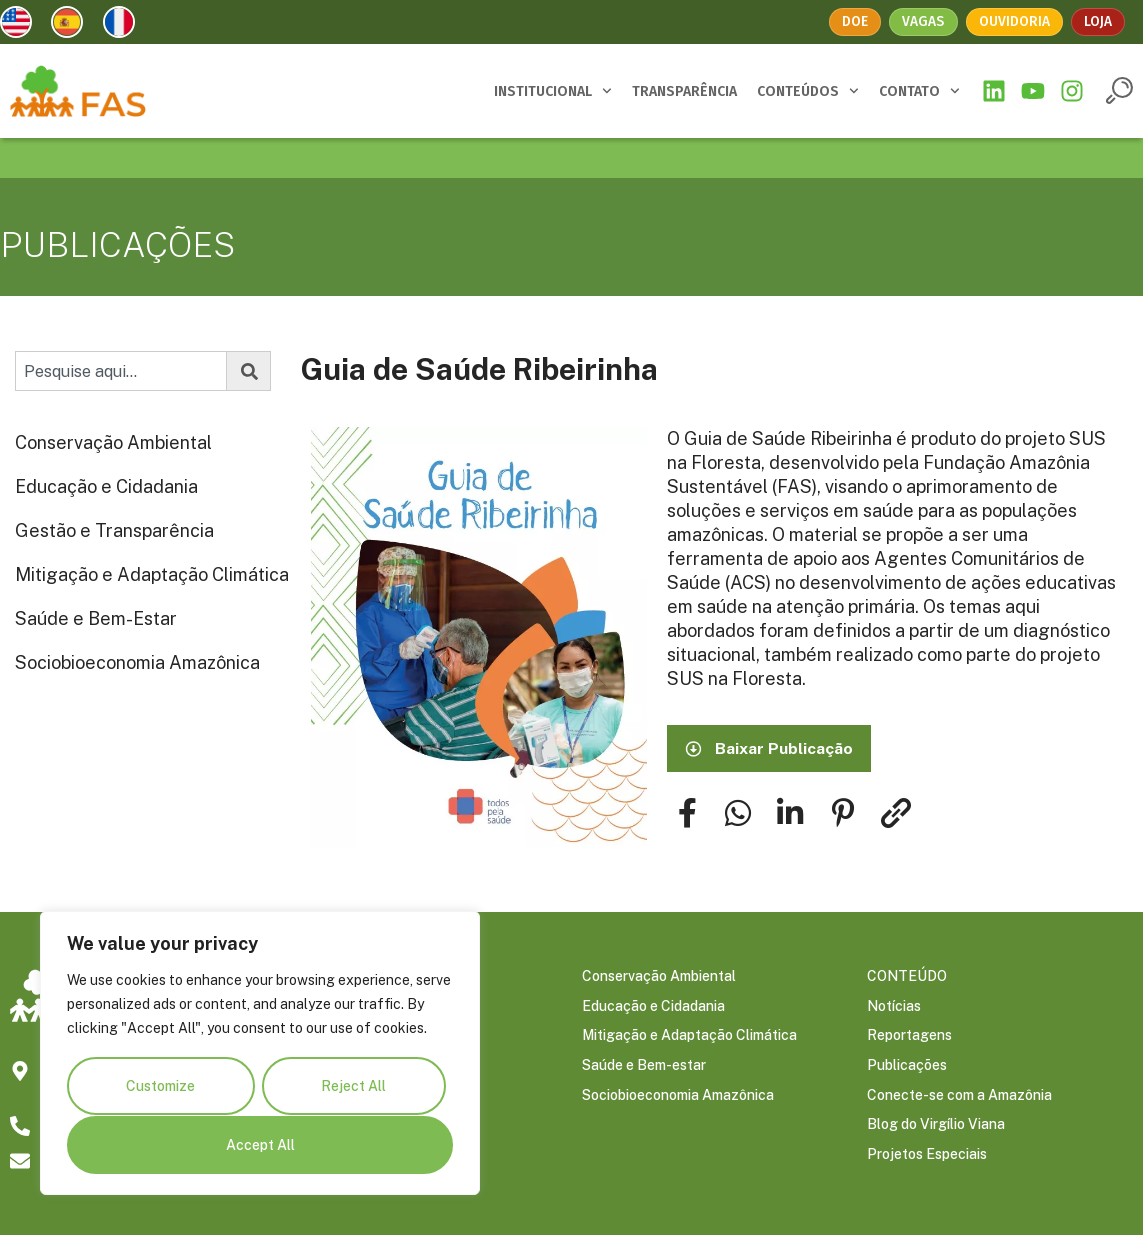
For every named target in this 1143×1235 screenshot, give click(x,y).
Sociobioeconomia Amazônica (137, 662)
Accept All (260, 1145)
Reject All (353, 1087)
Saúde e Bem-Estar (96, 618)
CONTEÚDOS (808, 91)
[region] (260, 1054)
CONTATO (919, 91)
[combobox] (121, 371)
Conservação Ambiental (113, 442)
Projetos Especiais (927, 1157)
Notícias (894, 1007)
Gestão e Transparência (114, 530)
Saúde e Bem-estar (644, 1067)
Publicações (907, 1067)
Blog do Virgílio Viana (936, 1127)
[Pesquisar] (249, 371)
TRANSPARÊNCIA (684, 91)
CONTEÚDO (907, 977)
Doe (856, 21)
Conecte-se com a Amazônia (959, 1097)
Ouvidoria (1014, 21)
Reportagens (909, 1037)
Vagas (924, 21)
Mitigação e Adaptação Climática (152, 574)
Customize (160, 1087)
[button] (1119, 90)
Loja (1098, 21)
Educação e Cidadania (106, 486)
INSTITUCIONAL (553, 91)
